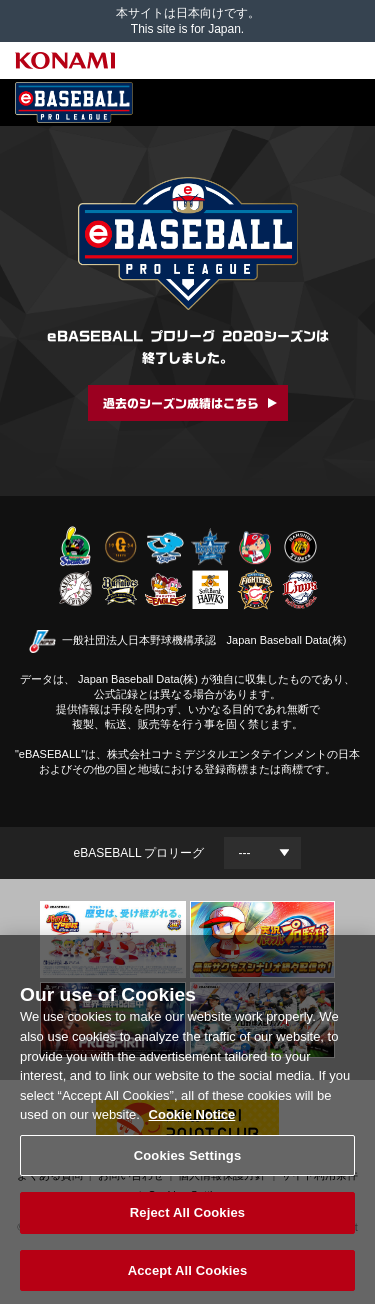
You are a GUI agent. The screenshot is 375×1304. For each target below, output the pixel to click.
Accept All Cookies (188, 1276)
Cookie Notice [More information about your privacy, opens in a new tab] (192, 1120)
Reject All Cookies (187, 1218)
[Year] (262, 853)
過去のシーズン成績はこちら (181, 403)
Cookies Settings (188, 1160)
